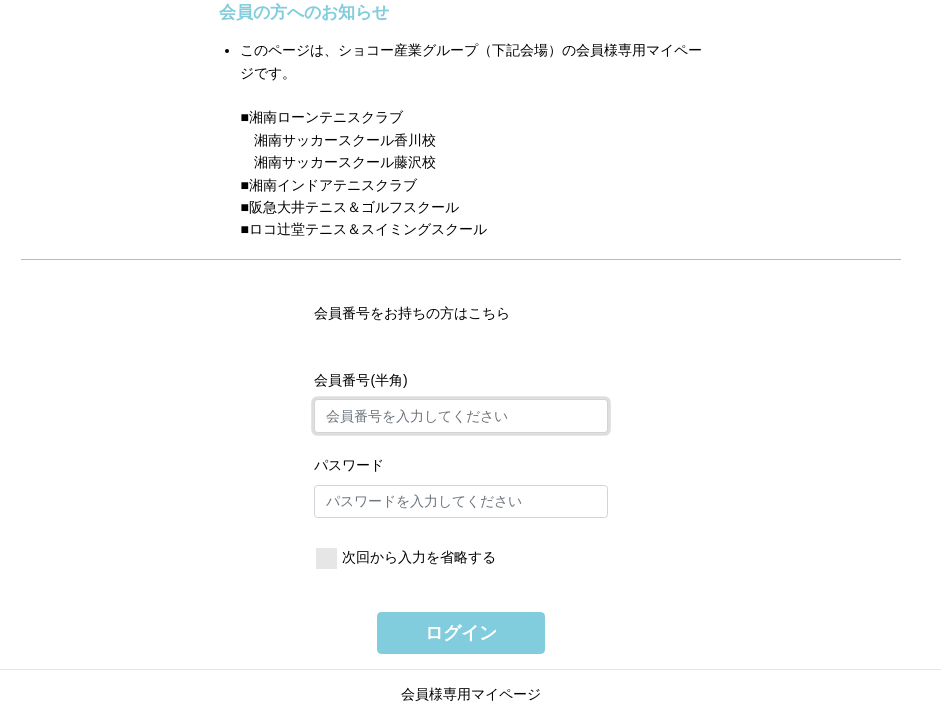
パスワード (349, 465)
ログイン (461, 633)
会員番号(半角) (360, 380)
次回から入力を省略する (419, 557)
